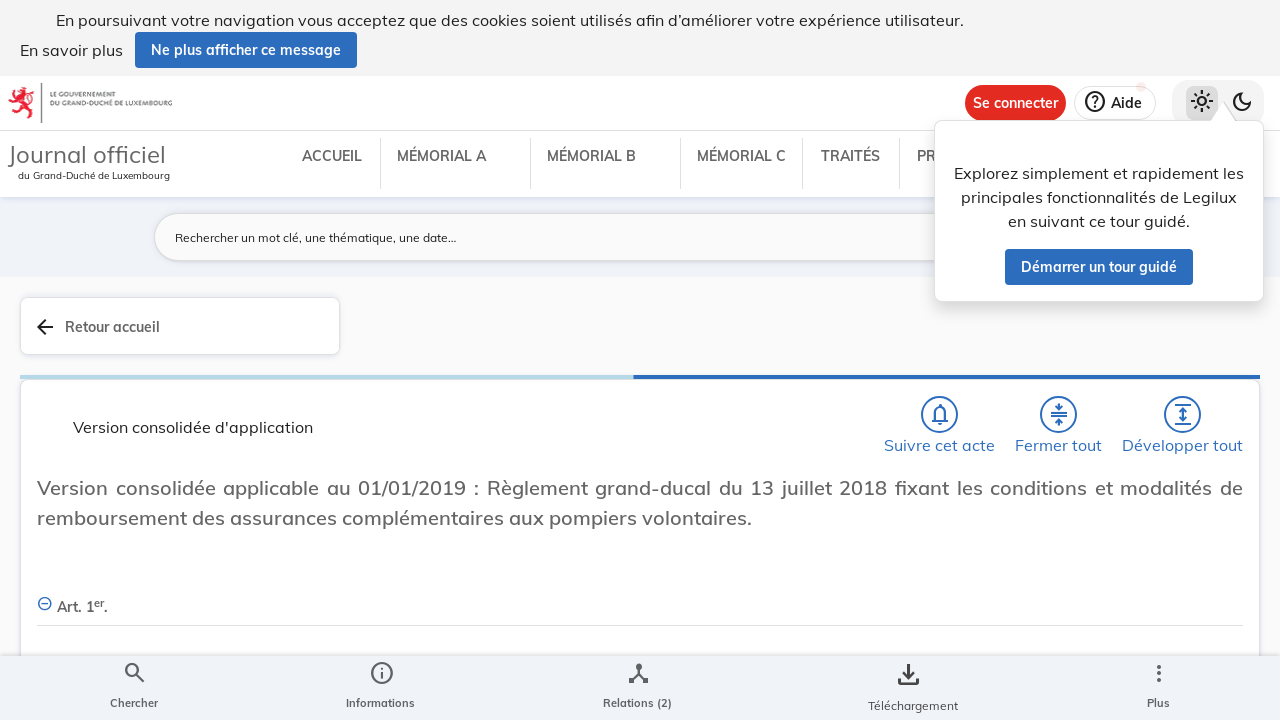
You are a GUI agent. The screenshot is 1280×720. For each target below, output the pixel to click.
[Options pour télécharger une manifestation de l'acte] (1202, 603)
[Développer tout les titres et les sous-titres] (569, 361)
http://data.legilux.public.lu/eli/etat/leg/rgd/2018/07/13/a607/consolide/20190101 (1014, 547)
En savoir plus (71, 50)
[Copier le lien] (998, 491)
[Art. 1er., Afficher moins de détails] (613, 607)
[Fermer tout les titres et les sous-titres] (511, 361)
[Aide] (1115, 103)
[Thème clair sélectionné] (1202, 103)
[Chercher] (396, 361)
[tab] (1202, 349)
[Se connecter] (1015, 103)
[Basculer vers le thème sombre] (1242, 103)
